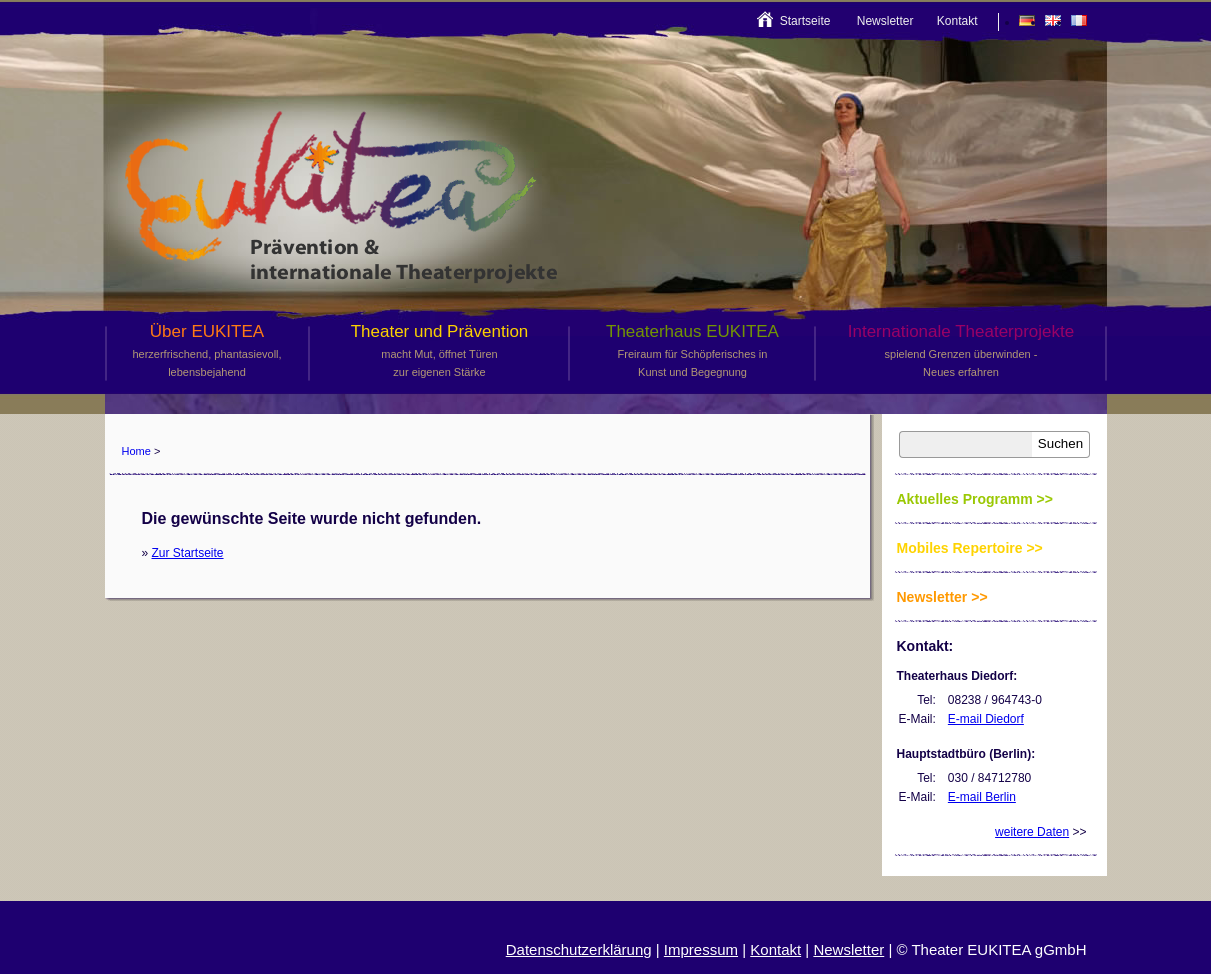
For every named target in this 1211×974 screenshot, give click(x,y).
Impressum (701, 949)
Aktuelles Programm (965, 499)
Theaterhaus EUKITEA (693, 351)
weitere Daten (1032, 832)
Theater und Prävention (440, 351)
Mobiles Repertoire (960, 548)
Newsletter (885, 21)
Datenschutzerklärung (579, 949)
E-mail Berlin (982, 797)
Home (136, 451)
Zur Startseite (188, 553)
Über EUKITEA (207, 351)
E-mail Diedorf (986, 719)
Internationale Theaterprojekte (961, 351)
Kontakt (957, 21)
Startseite (805, 21)
